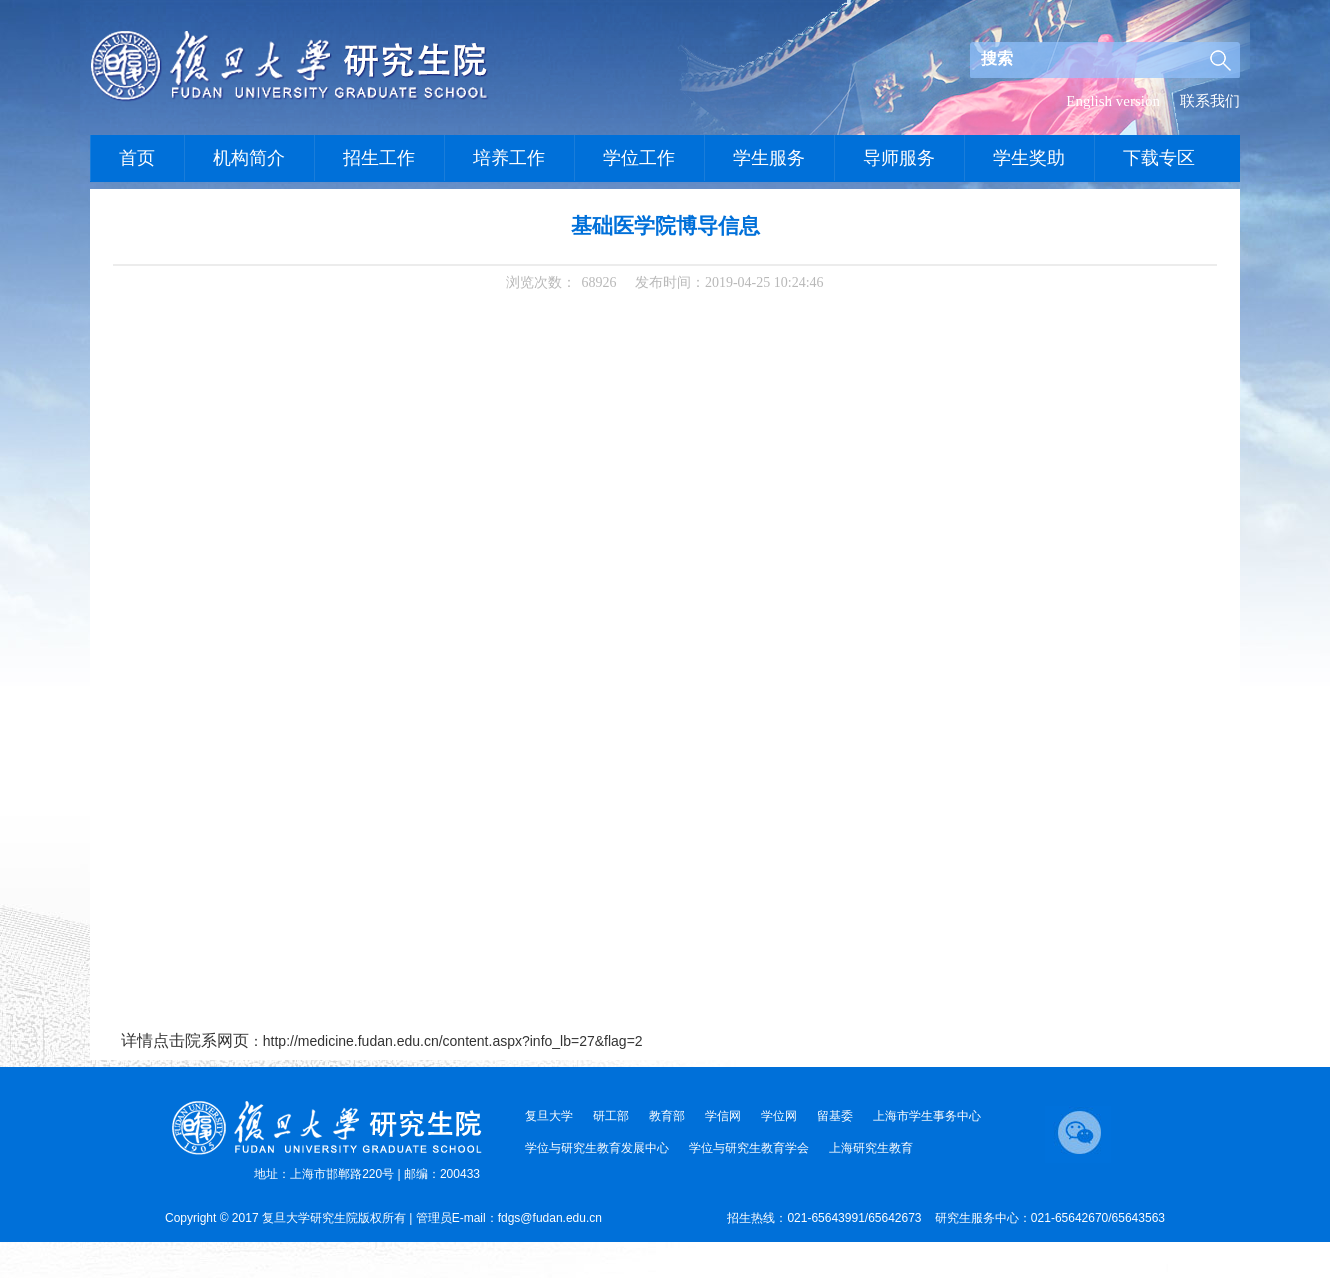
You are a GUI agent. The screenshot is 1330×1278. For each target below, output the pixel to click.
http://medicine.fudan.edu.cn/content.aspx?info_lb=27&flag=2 (453, 1041)
